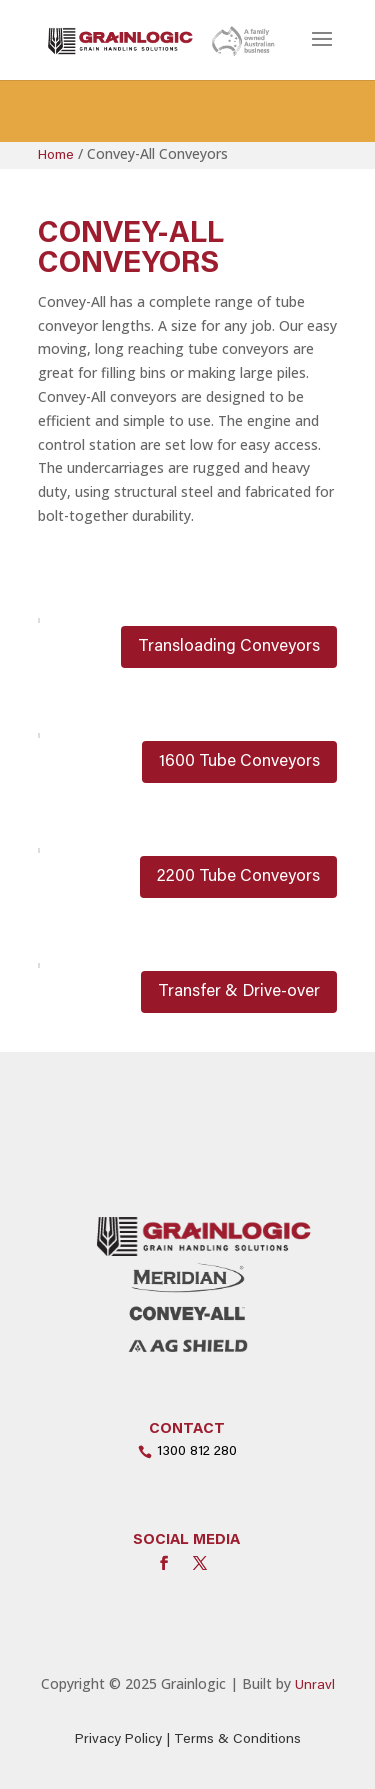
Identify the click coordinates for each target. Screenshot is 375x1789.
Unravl (315, 1686)
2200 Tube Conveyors (238, 877)
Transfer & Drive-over (239, 992)
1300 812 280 (197, 1452)
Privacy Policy (118, 1740)
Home (56, 156)
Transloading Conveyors (229, 647)
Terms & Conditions (237, 1740)
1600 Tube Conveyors (239, 762)
